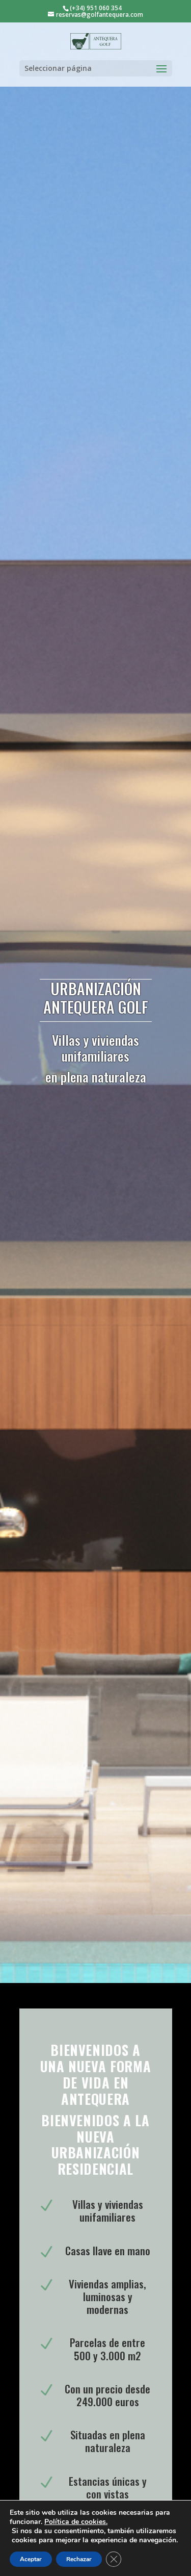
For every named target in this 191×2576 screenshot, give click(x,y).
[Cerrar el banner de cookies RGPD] (113, 2559)
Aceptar (31, 2559)
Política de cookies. (75, 2522)
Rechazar (79, 2559)
